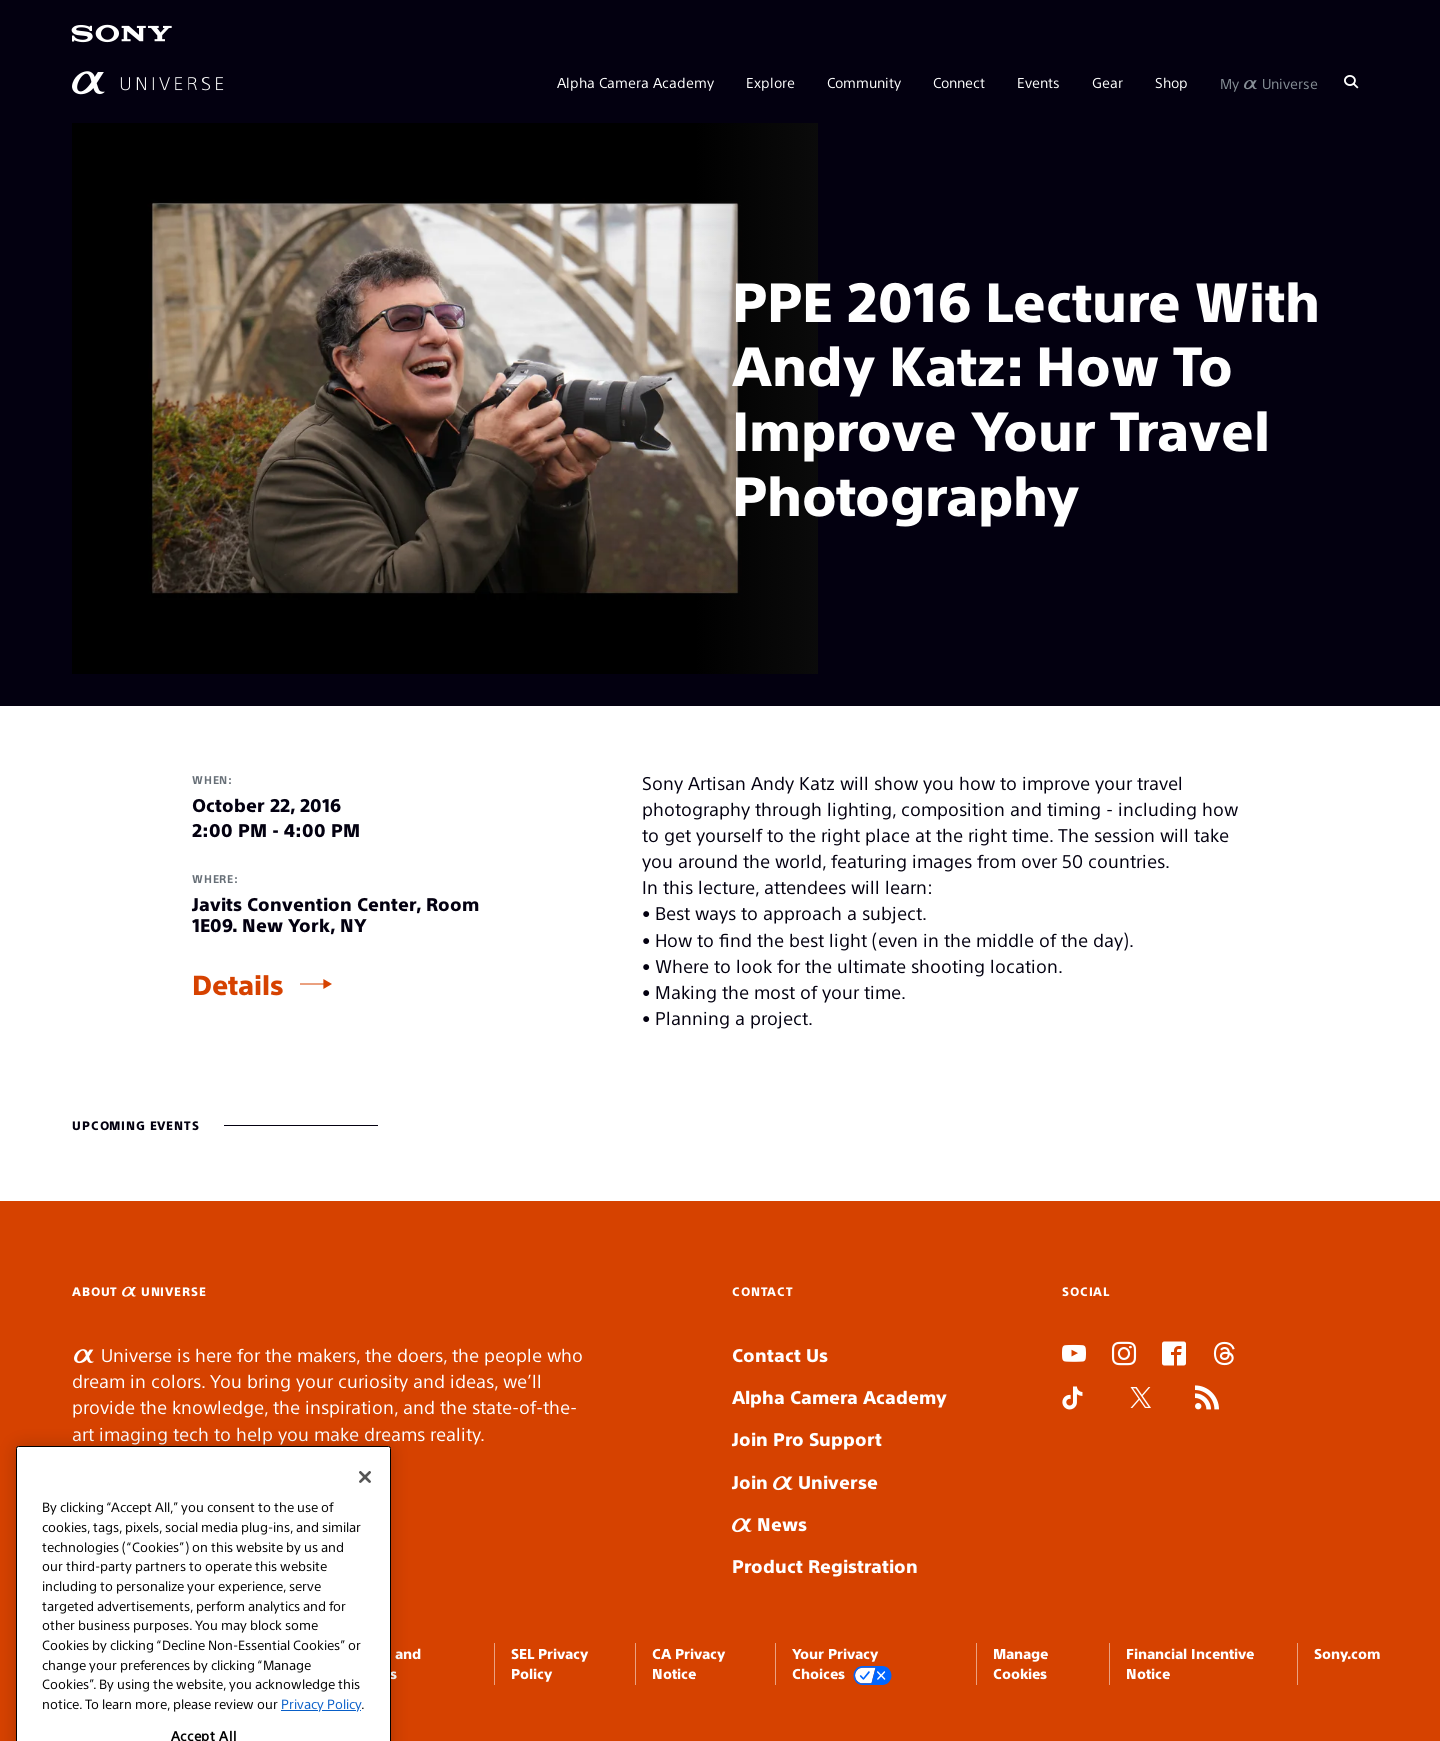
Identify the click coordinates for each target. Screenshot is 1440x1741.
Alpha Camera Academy (635, 82)
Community (864, 82)
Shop (1171, 82)
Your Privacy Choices (842, 1664)
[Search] (1351, 82)
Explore (770, 82)
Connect (959, 82)
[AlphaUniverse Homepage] (147, 82)
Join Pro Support (807, 1438)
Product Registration (825, 1565)
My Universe (1269, 82)
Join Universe (805, 1481)
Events (1038, 82)
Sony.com (1347, 1653)
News (769, 1523)
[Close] (365, 1535)
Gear (1107, 82)
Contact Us (780, 1354)
